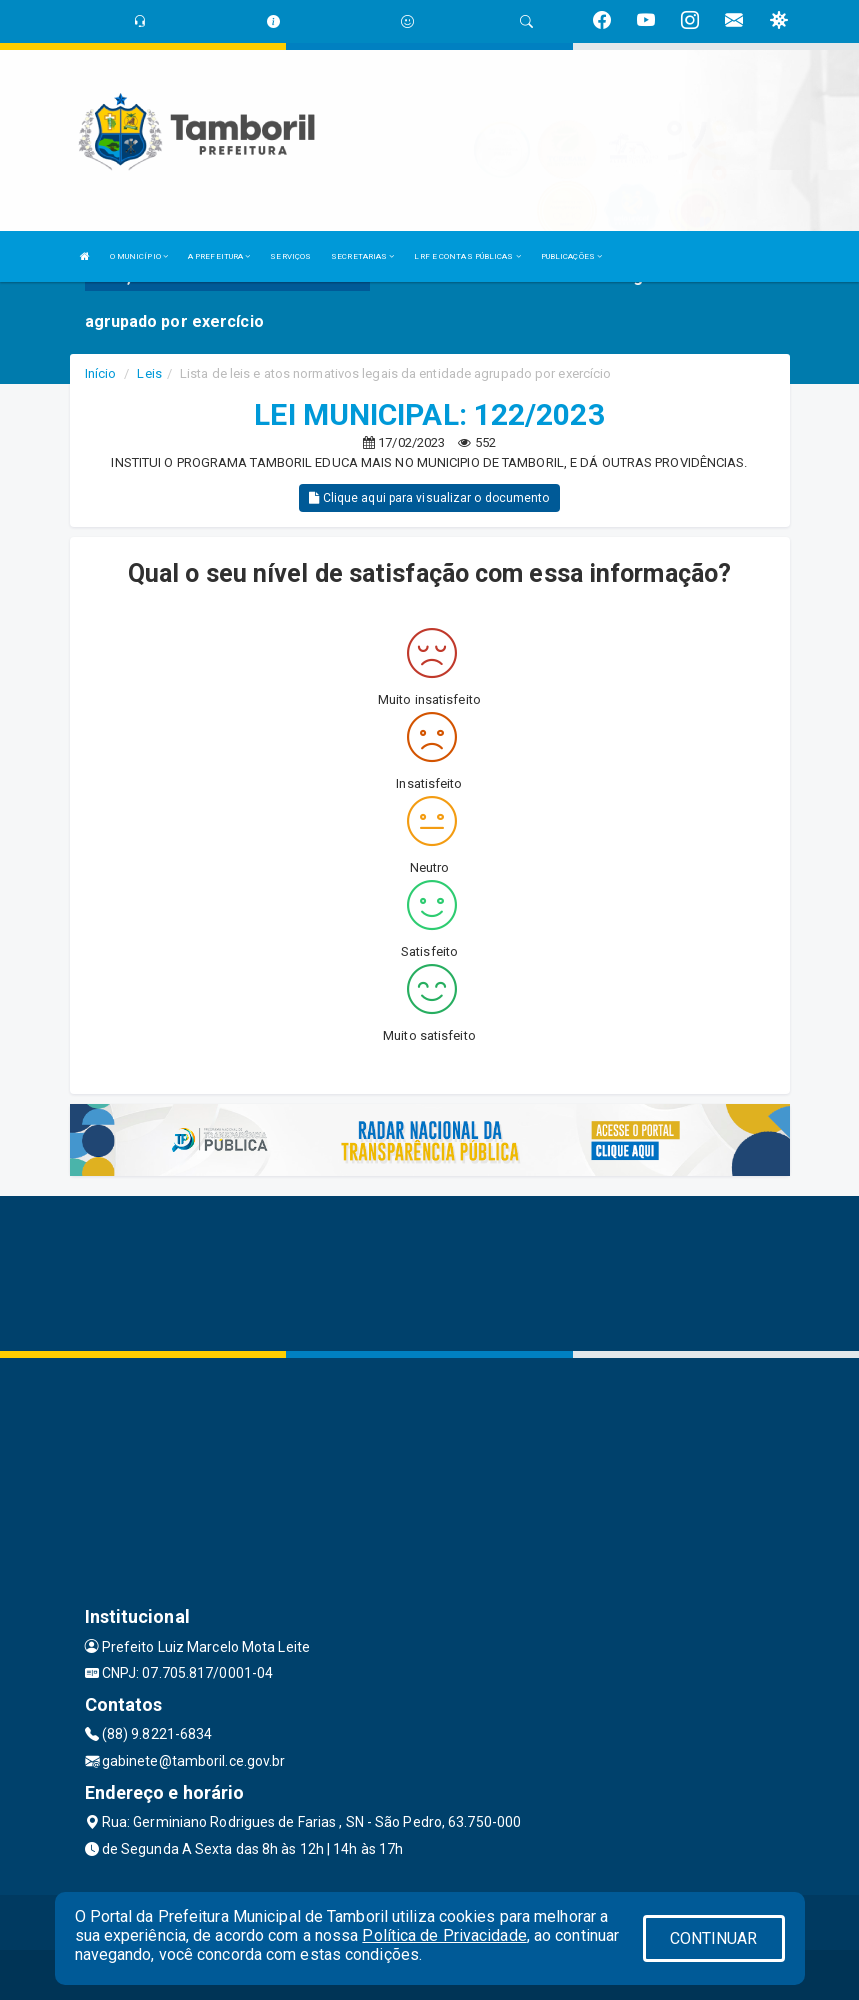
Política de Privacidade (444, 1935)
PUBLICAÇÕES (571, 256)
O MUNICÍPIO (139, 256)
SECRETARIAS (362, 256)
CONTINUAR (714, 1938)
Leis (149, 373)
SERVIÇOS (290, 256)
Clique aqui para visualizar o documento (429, 498)
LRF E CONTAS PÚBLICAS (467, 256)
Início (101, 373)
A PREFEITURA (219, 256)
